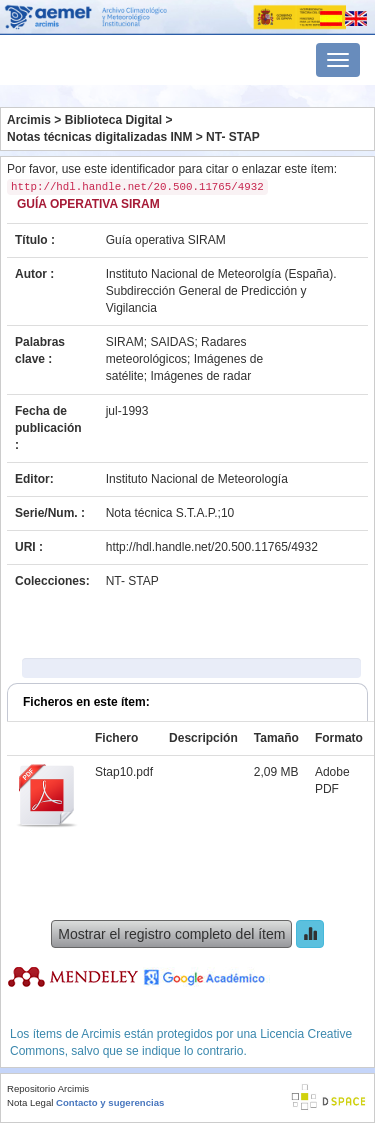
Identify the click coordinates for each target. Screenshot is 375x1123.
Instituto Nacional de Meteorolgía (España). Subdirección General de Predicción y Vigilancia (221, 291)
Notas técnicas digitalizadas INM (99, 137)
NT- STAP (233, 137)
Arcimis (29, 120)
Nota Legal (30, 1102)
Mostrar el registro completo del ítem (171, 934)
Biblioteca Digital (113, 120)
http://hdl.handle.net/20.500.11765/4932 (212, 547)
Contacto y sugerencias (110, 1102)
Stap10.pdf (124, 772)
